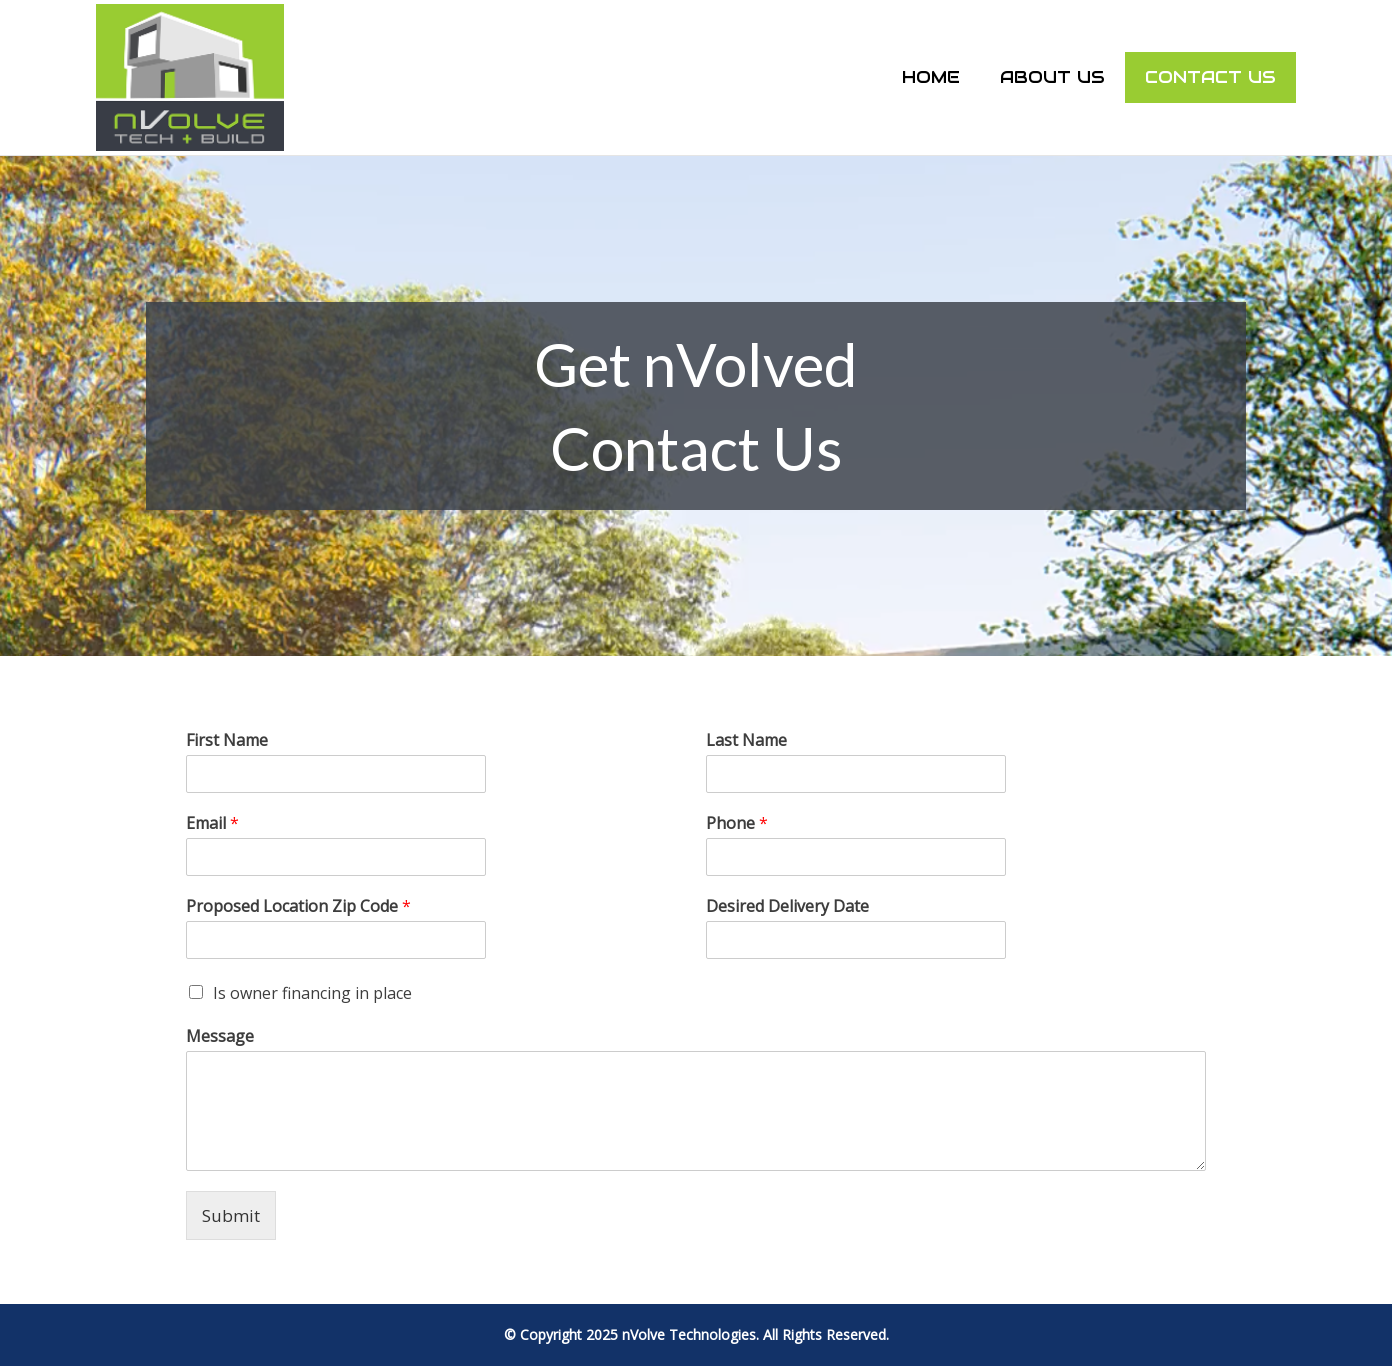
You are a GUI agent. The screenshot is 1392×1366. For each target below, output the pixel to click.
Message (220, 1036)
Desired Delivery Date (787, 906)
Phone (737, 823)
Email (212, 823)
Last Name (746, 740)
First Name (227, 740)
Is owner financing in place (312, 993)
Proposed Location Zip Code (298, 906)
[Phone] (856, 857)
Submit (231, 1215)
